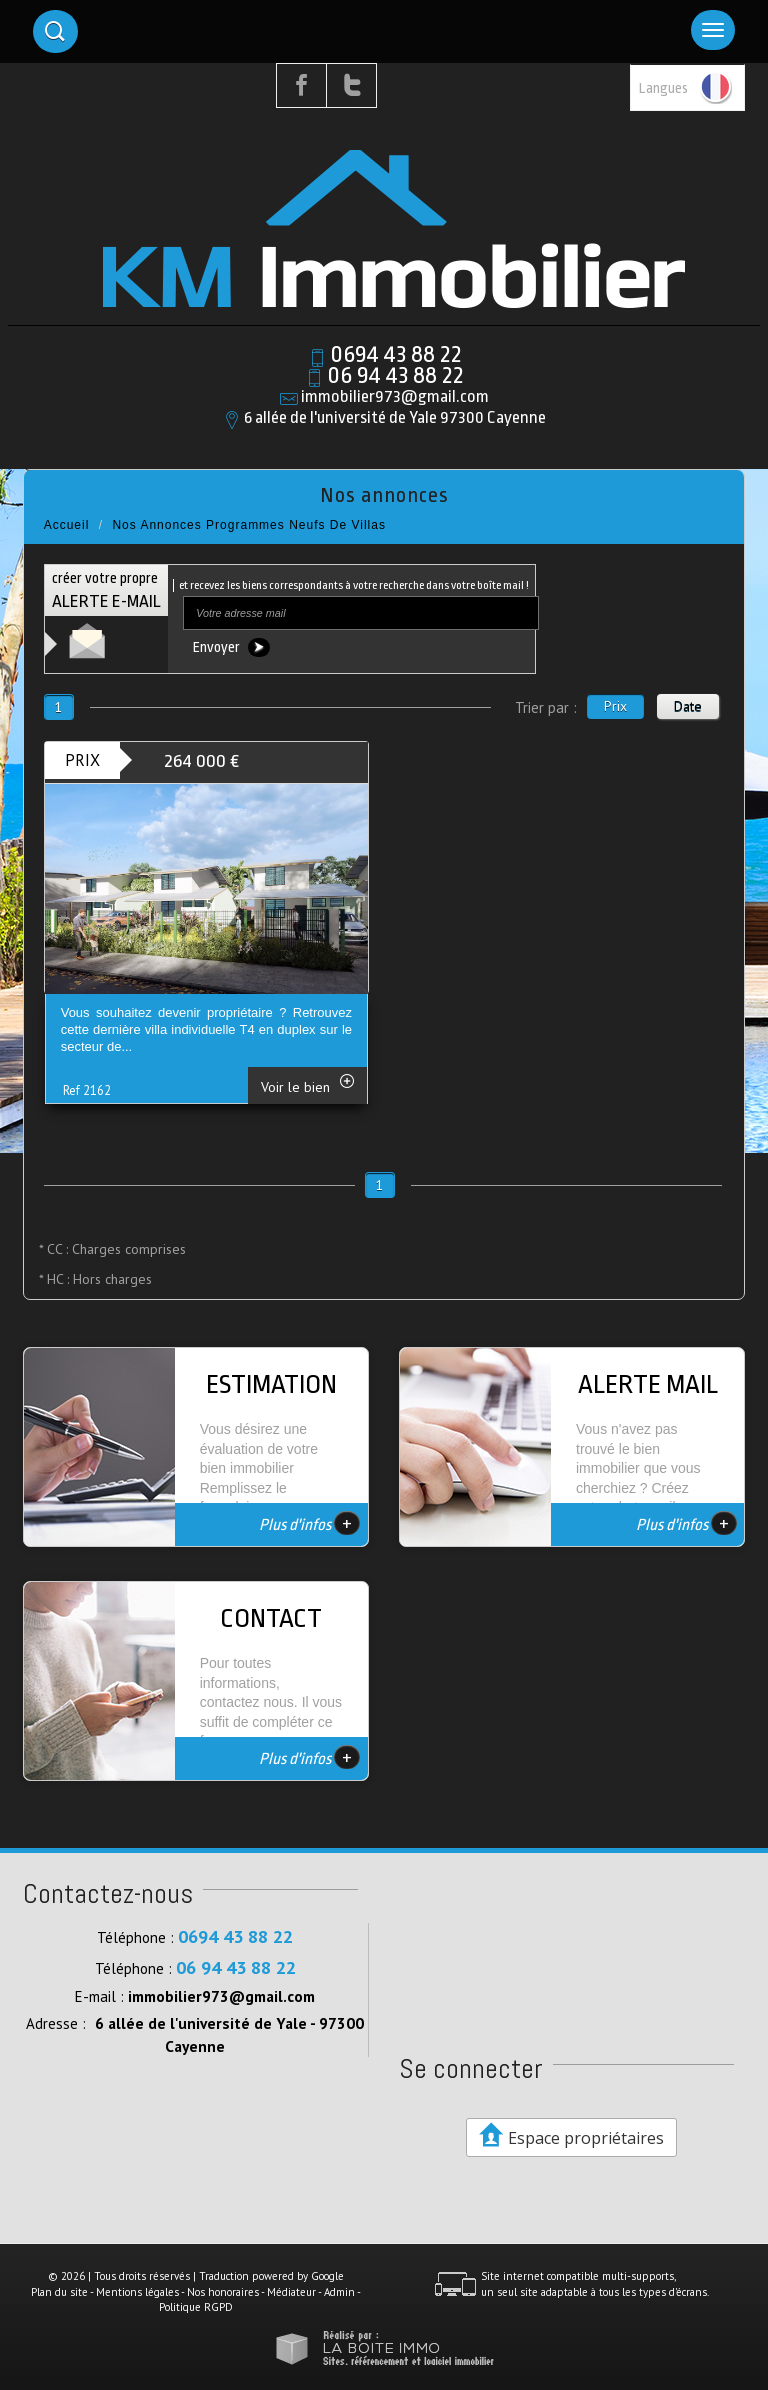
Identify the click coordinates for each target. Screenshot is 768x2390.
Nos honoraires (223, 2292)
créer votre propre (106, 590)
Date (688, 706)
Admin (339, 2292)
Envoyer (231, 647)
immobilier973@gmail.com (395, 396)
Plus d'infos (309, 1523)
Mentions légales (137, 2292)
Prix (615, 706)
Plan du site (59, 2292)
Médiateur (291, 2292)
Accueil (67, 525)
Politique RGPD (196, 2307)
